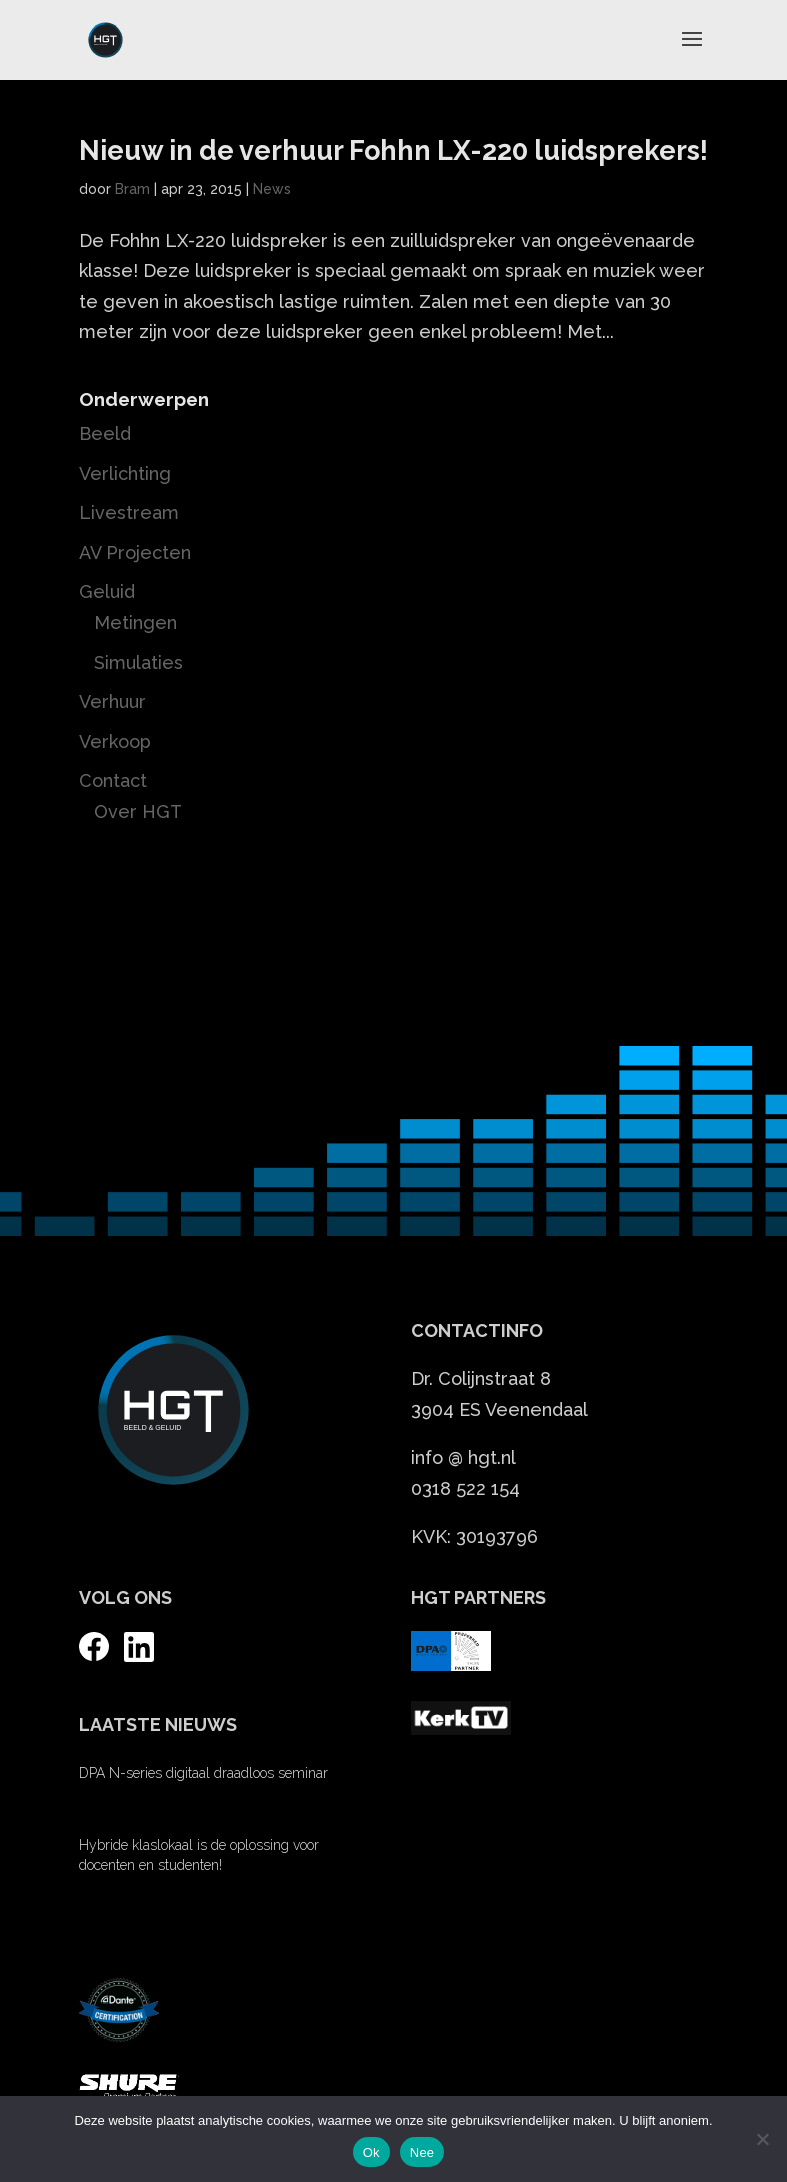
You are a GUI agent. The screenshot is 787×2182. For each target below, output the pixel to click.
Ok (371, 2152)
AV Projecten (135, 552)
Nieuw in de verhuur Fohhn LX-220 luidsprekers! (393, 150)
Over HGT (138, 811)
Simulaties (138, 662)
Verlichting (125, 473)
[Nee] (762, 2139)
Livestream (129, 512)
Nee (422, 2152)
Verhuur (112, 701)
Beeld (105, 433)
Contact (113, 780)
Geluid (107, 591)
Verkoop (115, 741)
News (272, 189)
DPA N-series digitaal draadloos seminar (203, 1773)
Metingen (135, 622)
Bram (132, 189)
